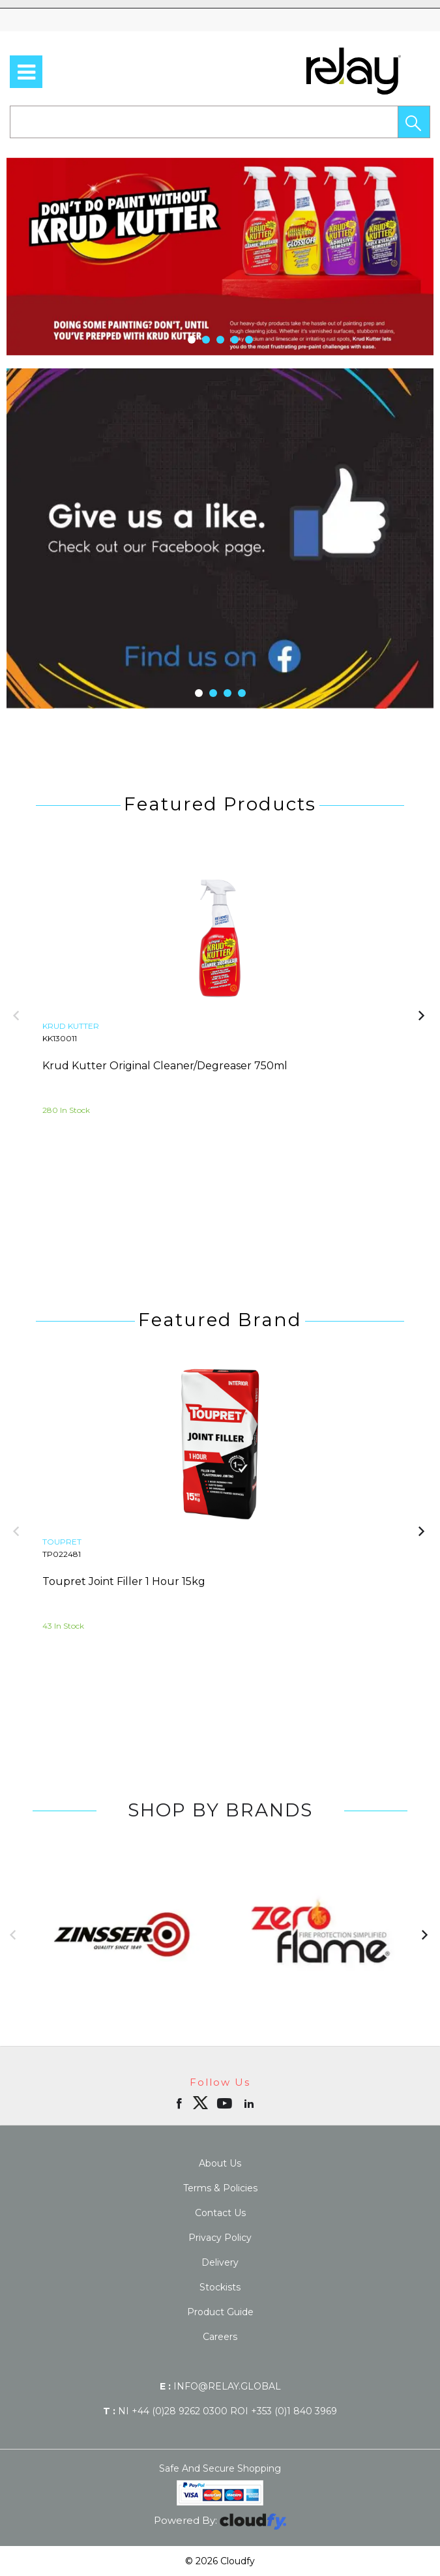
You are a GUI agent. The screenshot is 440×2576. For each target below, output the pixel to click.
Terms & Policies (220, 2188)
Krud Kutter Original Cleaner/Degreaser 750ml (164, 1065)
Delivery (220, 2262)
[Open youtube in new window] (226, 2102)
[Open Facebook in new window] (180, 2102)
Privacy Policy (220, 2237)
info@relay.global (220, 2386)
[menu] (26, 71)
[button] (414, 122)
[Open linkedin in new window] (250, 2102)
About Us (220, 2163)
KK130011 (59, 1038)
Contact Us (220, 2213)
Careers (220, 2337)
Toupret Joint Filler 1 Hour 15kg (123, 1581)
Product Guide (220, 2312)
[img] (200, 2102)
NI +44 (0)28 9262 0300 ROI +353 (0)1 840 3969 (220, 2411)
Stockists (220, 2287)
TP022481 (61, 1554)
